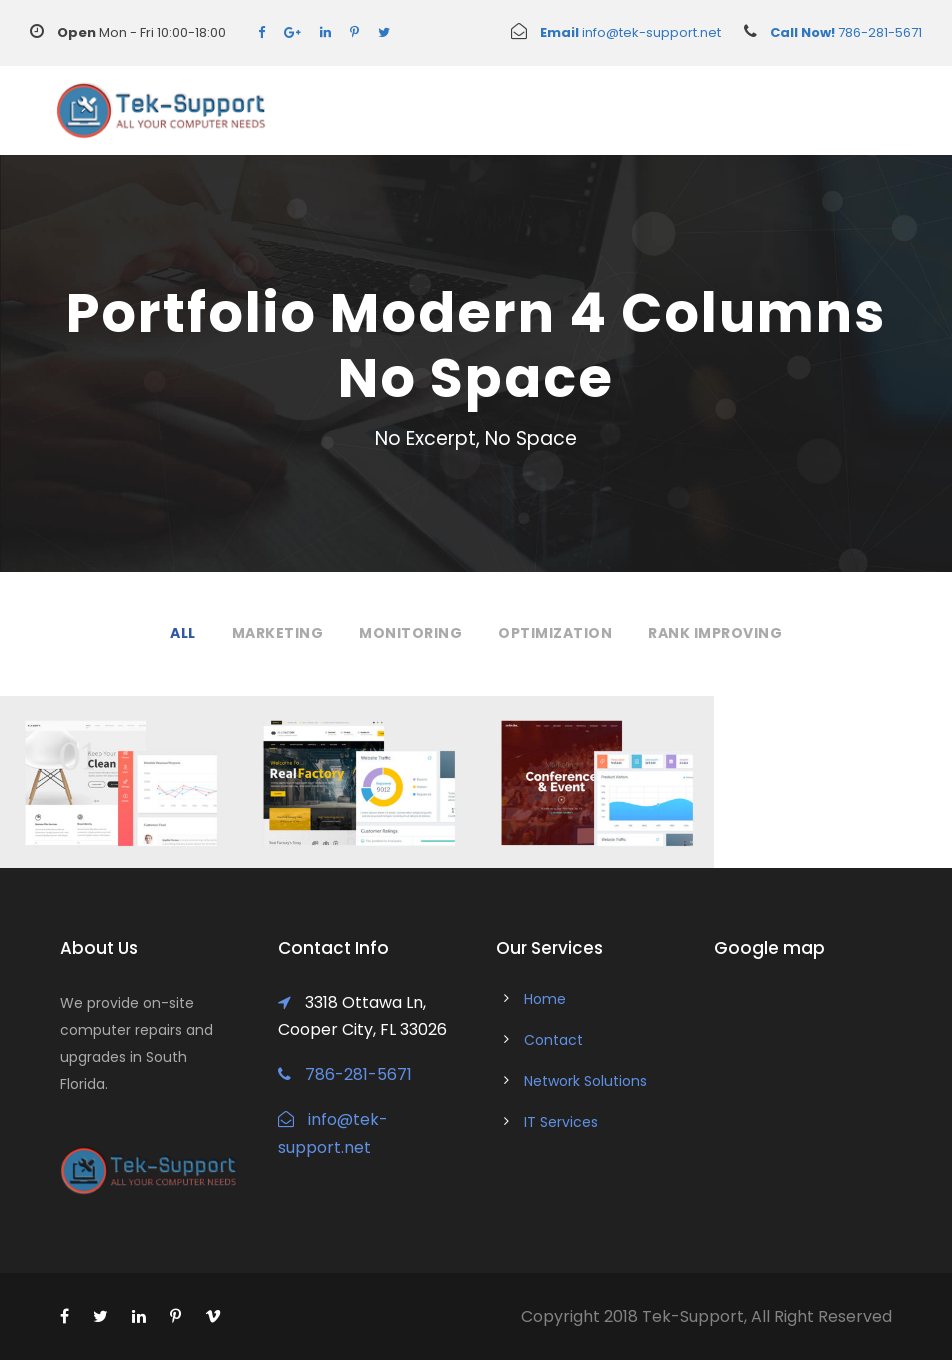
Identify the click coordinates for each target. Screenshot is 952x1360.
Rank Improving (715, 633)
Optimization (555, 633)
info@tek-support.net (616, 32)
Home (545, 999)
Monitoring (410, 633)
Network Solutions (585, 1081)
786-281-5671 (821, 32)
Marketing (278, 633)
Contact (553, 1040)
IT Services (561, 1122)
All (183, 633)
